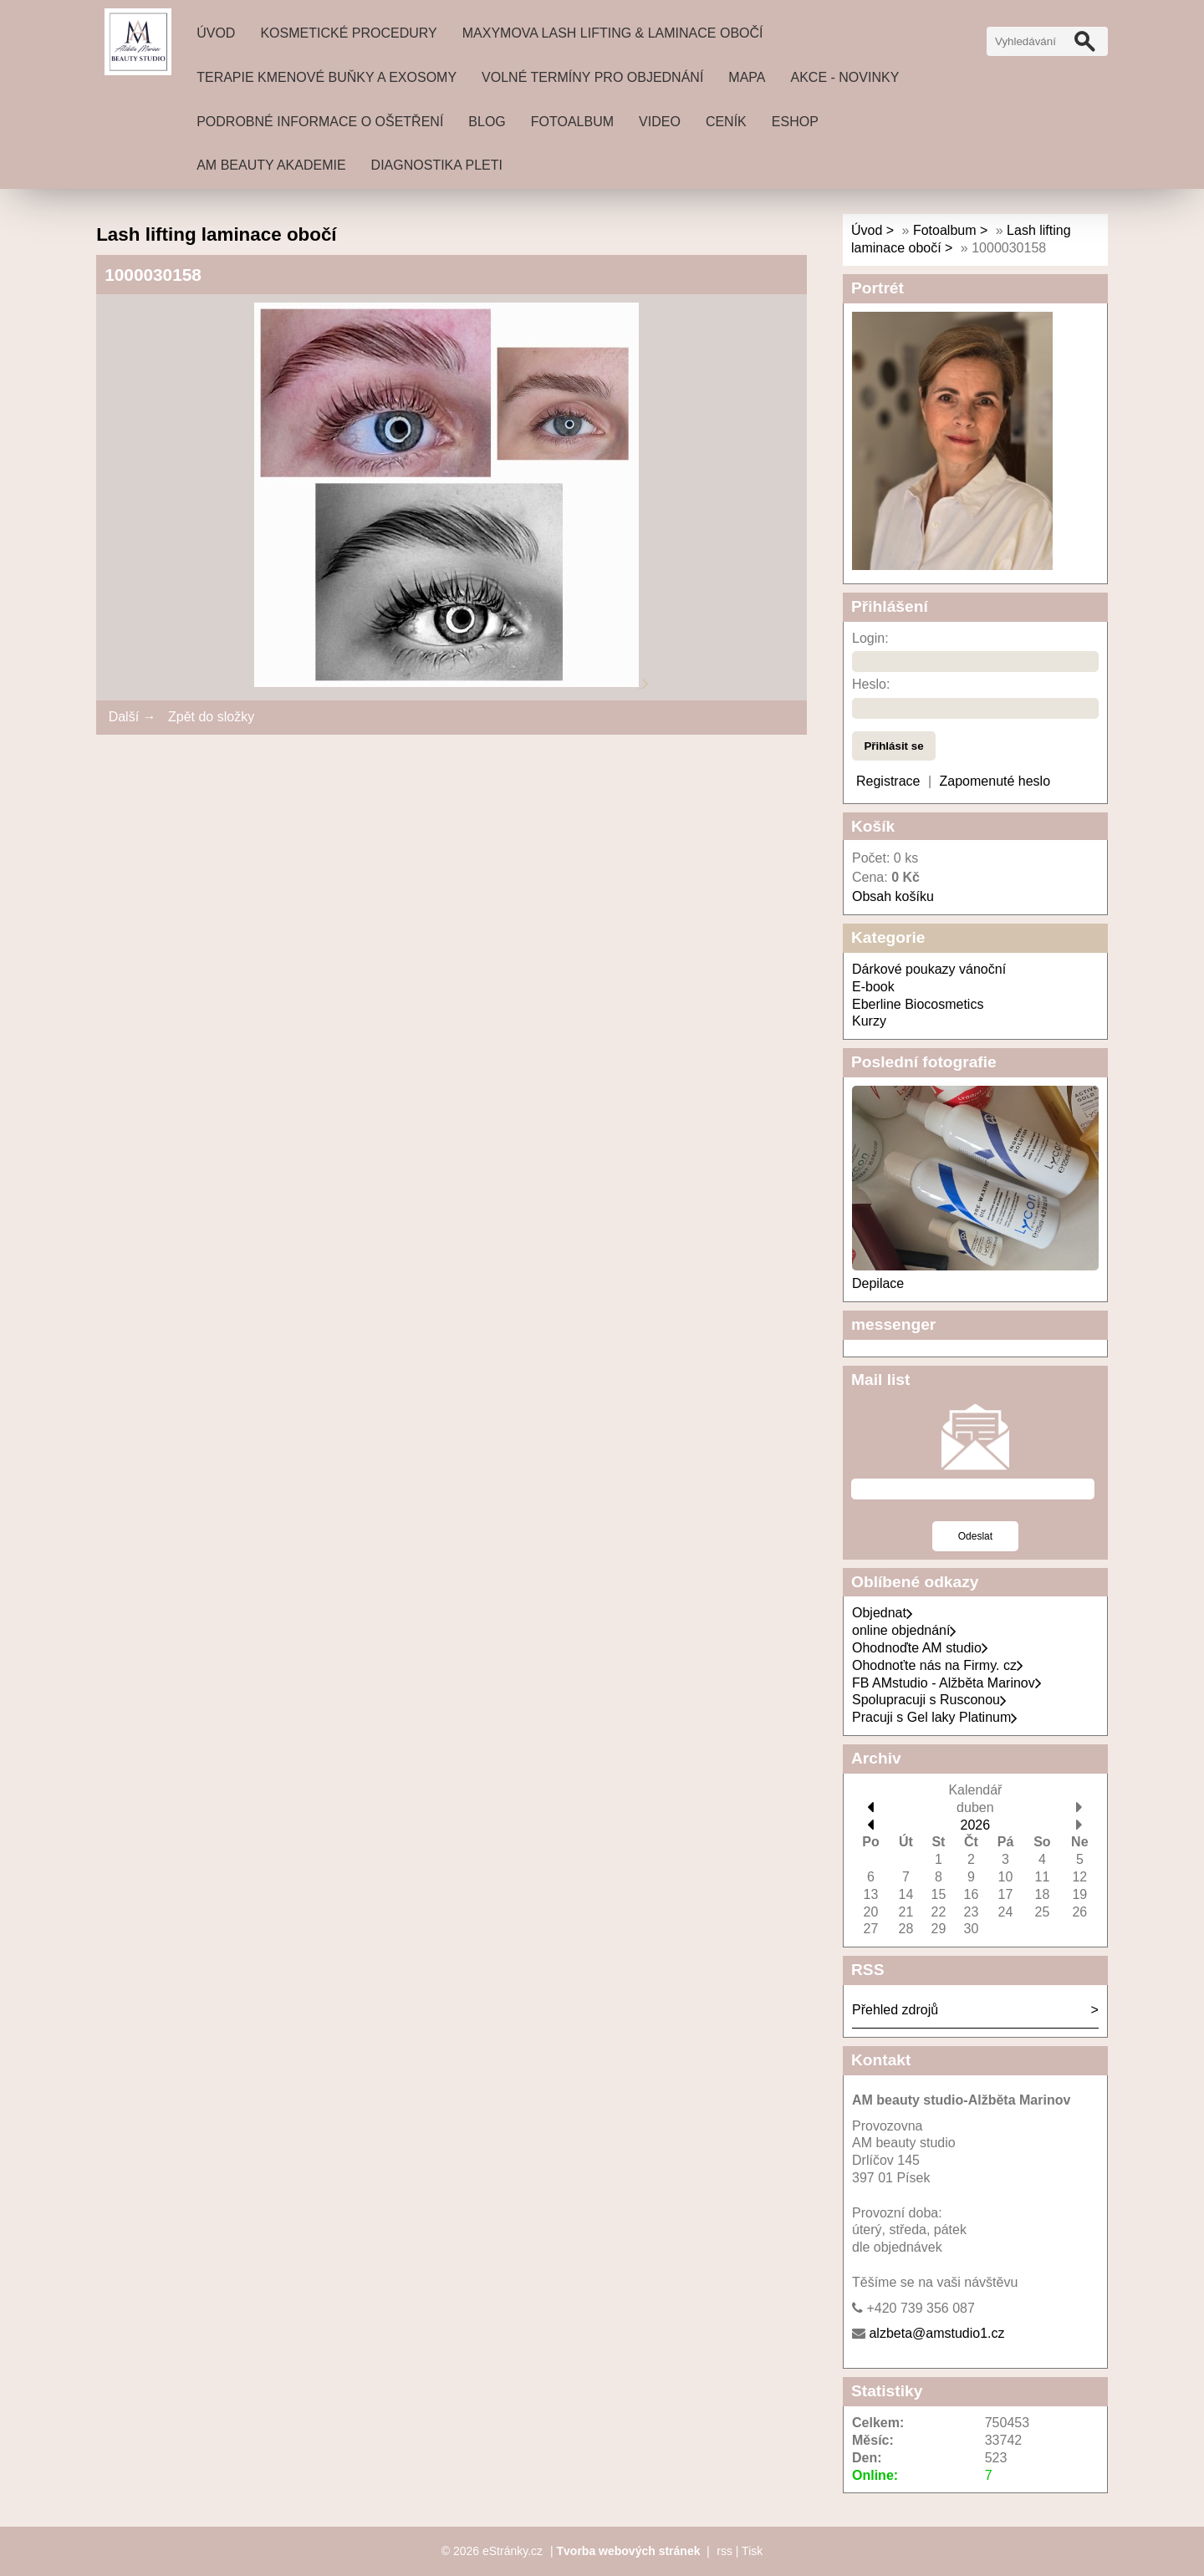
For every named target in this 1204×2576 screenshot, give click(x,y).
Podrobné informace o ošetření (319, 122)
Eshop (795, 122)
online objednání (904, 1630)
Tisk (752, 2551)
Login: (870, 638)
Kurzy (869, 1021)
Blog (486, 122)
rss (724, 2551)
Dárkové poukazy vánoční (929, 969)
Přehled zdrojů (895, 2010)
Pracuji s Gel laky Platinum (935, 1717)
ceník (726, 122)
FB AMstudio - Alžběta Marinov (947, 1683)
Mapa (746, 77)
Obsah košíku (893, 896)
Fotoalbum (572, 122)
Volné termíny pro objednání (592, 77)
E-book (873, 987)
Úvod (215, 33)
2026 (976, 1825)
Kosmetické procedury (348, 33)
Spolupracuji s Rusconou (929, 1700)
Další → (132, 717)
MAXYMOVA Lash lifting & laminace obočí (612, 33)
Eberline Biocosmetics (917, 1004)
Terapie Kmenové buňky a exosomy (326, 77)
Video (660, 122)
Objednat (882, 1613)
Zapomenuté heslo (995, 781)
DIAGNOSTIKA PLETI (437, 165)
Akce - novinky (845, 77)
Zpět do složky (211, 717)
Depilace (878, 1283)
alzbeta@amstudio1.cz (936, 2333)
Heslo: (871, 684)
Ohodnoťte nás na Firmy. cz (937, 1665)
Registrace (888, 781)
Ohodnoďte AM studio (920, 1648)
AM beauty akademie (270, 165)
